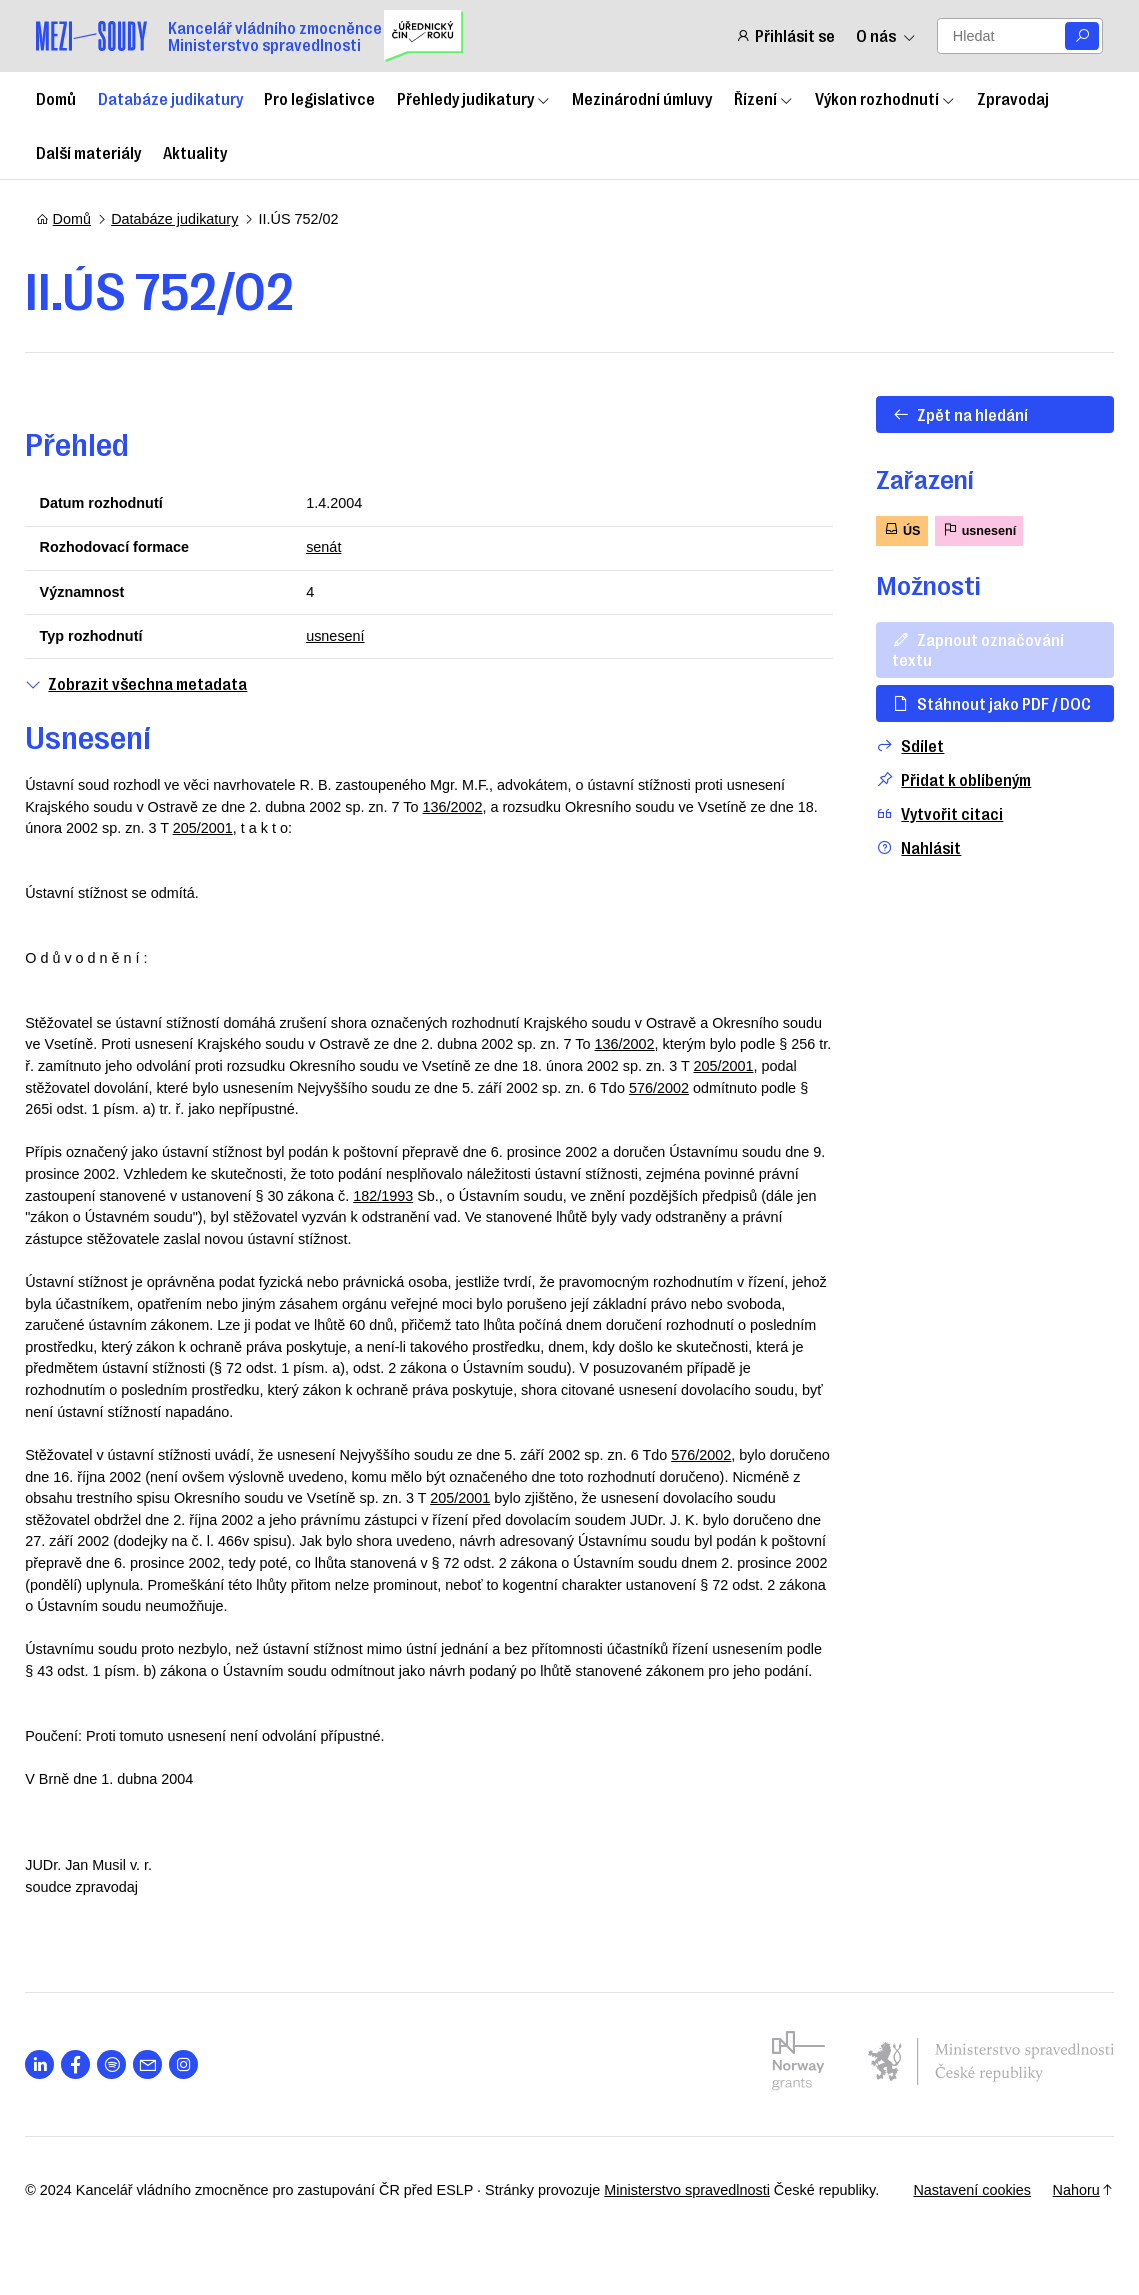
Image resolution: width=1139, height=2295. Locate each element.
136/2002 (463, 807)
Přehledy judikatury (474, 98)
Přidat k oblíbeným (942, 779)
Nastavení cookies (962, 2211)
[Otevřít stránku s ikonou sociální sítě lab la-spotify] (122, 2086)
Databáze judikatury (170, 98)
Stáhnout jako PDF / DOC (980, 703)
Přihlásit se (785, 35)
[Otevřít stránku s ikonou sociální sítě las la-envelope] (158, 2086)
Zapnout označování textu (967, 648)
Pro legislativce (319, 98)
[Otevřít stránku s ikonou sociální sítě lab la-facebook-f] (86, 2086)
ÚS (891, 529)
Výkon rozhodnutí (885, 98)
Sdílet (899, 745)
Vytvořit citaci (928, 813)
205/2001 (237, 828)
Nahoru (1072, 2211)
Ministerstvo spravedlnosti (698, 2211)
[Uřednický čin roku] (423, 36)
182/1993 (438, 1196)
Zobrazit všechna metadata (147, 683)
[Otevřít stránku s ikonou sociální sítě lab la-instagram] (194, 2086)
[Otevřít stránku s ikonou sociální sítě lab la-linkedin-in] (50, 2086)
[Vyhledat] (1082, 36)
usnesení (339, 636)
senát (327, 547)
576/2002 (777, 1088)
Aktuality (195, 152)
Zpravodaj (1013, 98)
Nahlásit (907, 847)
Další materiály (88, 152)
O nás (886, 35)
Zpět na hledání (949, 414)
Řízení (764, 98)
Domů (56, 98)
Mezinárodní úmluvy (642, 98)
